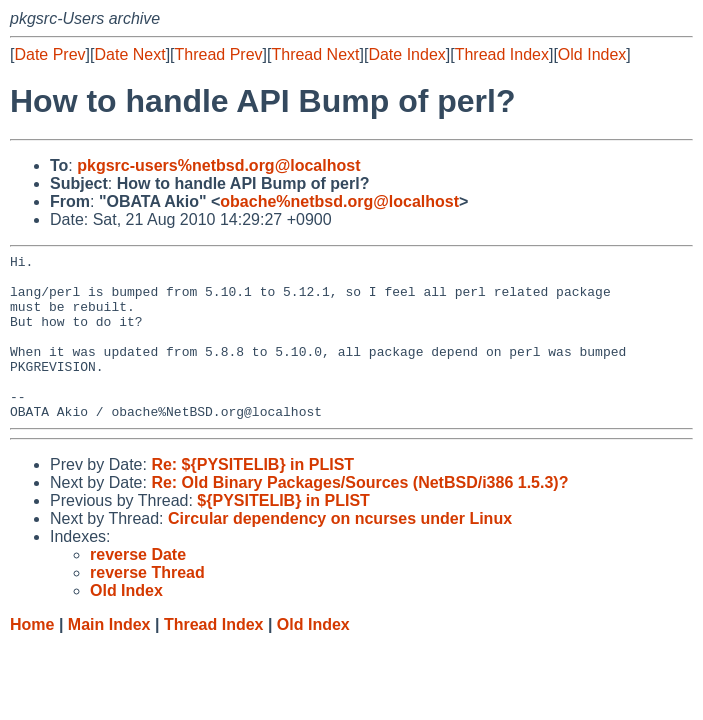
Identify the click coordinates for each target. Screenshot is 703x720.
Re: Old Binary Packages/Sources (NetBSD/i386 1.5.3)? (359, 515)
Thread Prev (219, 54)
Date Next (129, 54)
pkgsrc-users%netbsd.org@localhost (218, 165)
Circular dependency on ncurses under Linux (340, 551)
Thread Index (502, 54)
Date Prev (49, 54)
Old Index (592, 54)
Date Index (406, 54)
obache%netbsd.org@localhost (339, 201)
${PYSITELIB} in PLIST (283, 533)
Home (32, 657)
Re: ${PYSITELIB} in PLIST (252, 497)
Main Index (109, 657)
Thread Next (315, 54)
